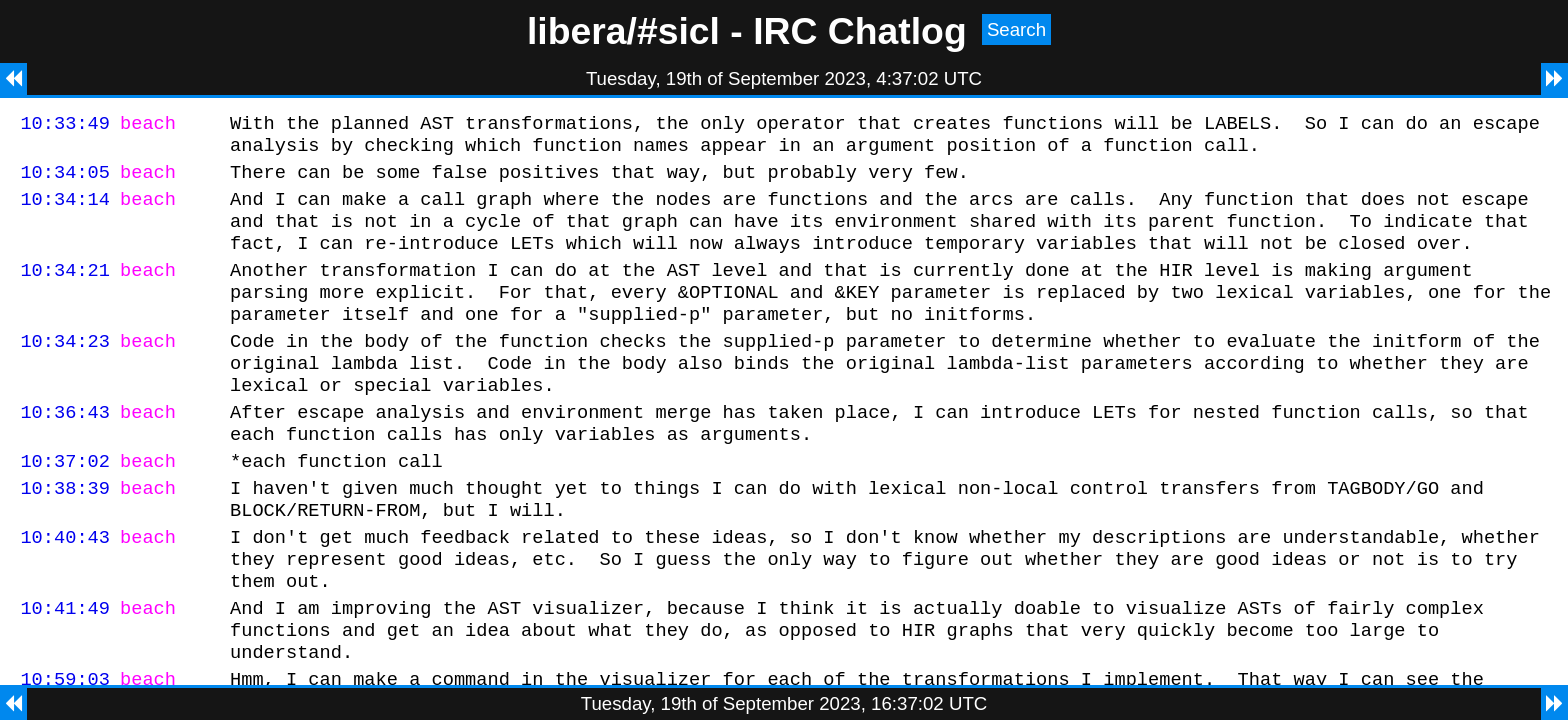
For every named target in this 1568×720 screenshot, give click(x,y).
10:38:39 (65, 535)
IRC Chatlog (860, 31)
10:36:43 (65, 450)
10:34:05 (65, 180)
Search (1016, 29)
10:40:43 (65, 590)
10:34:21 (65, 290)
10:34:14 (65, 210)
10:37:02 (65, 505)
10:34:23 (65, 370)
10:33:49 (65, 125)
